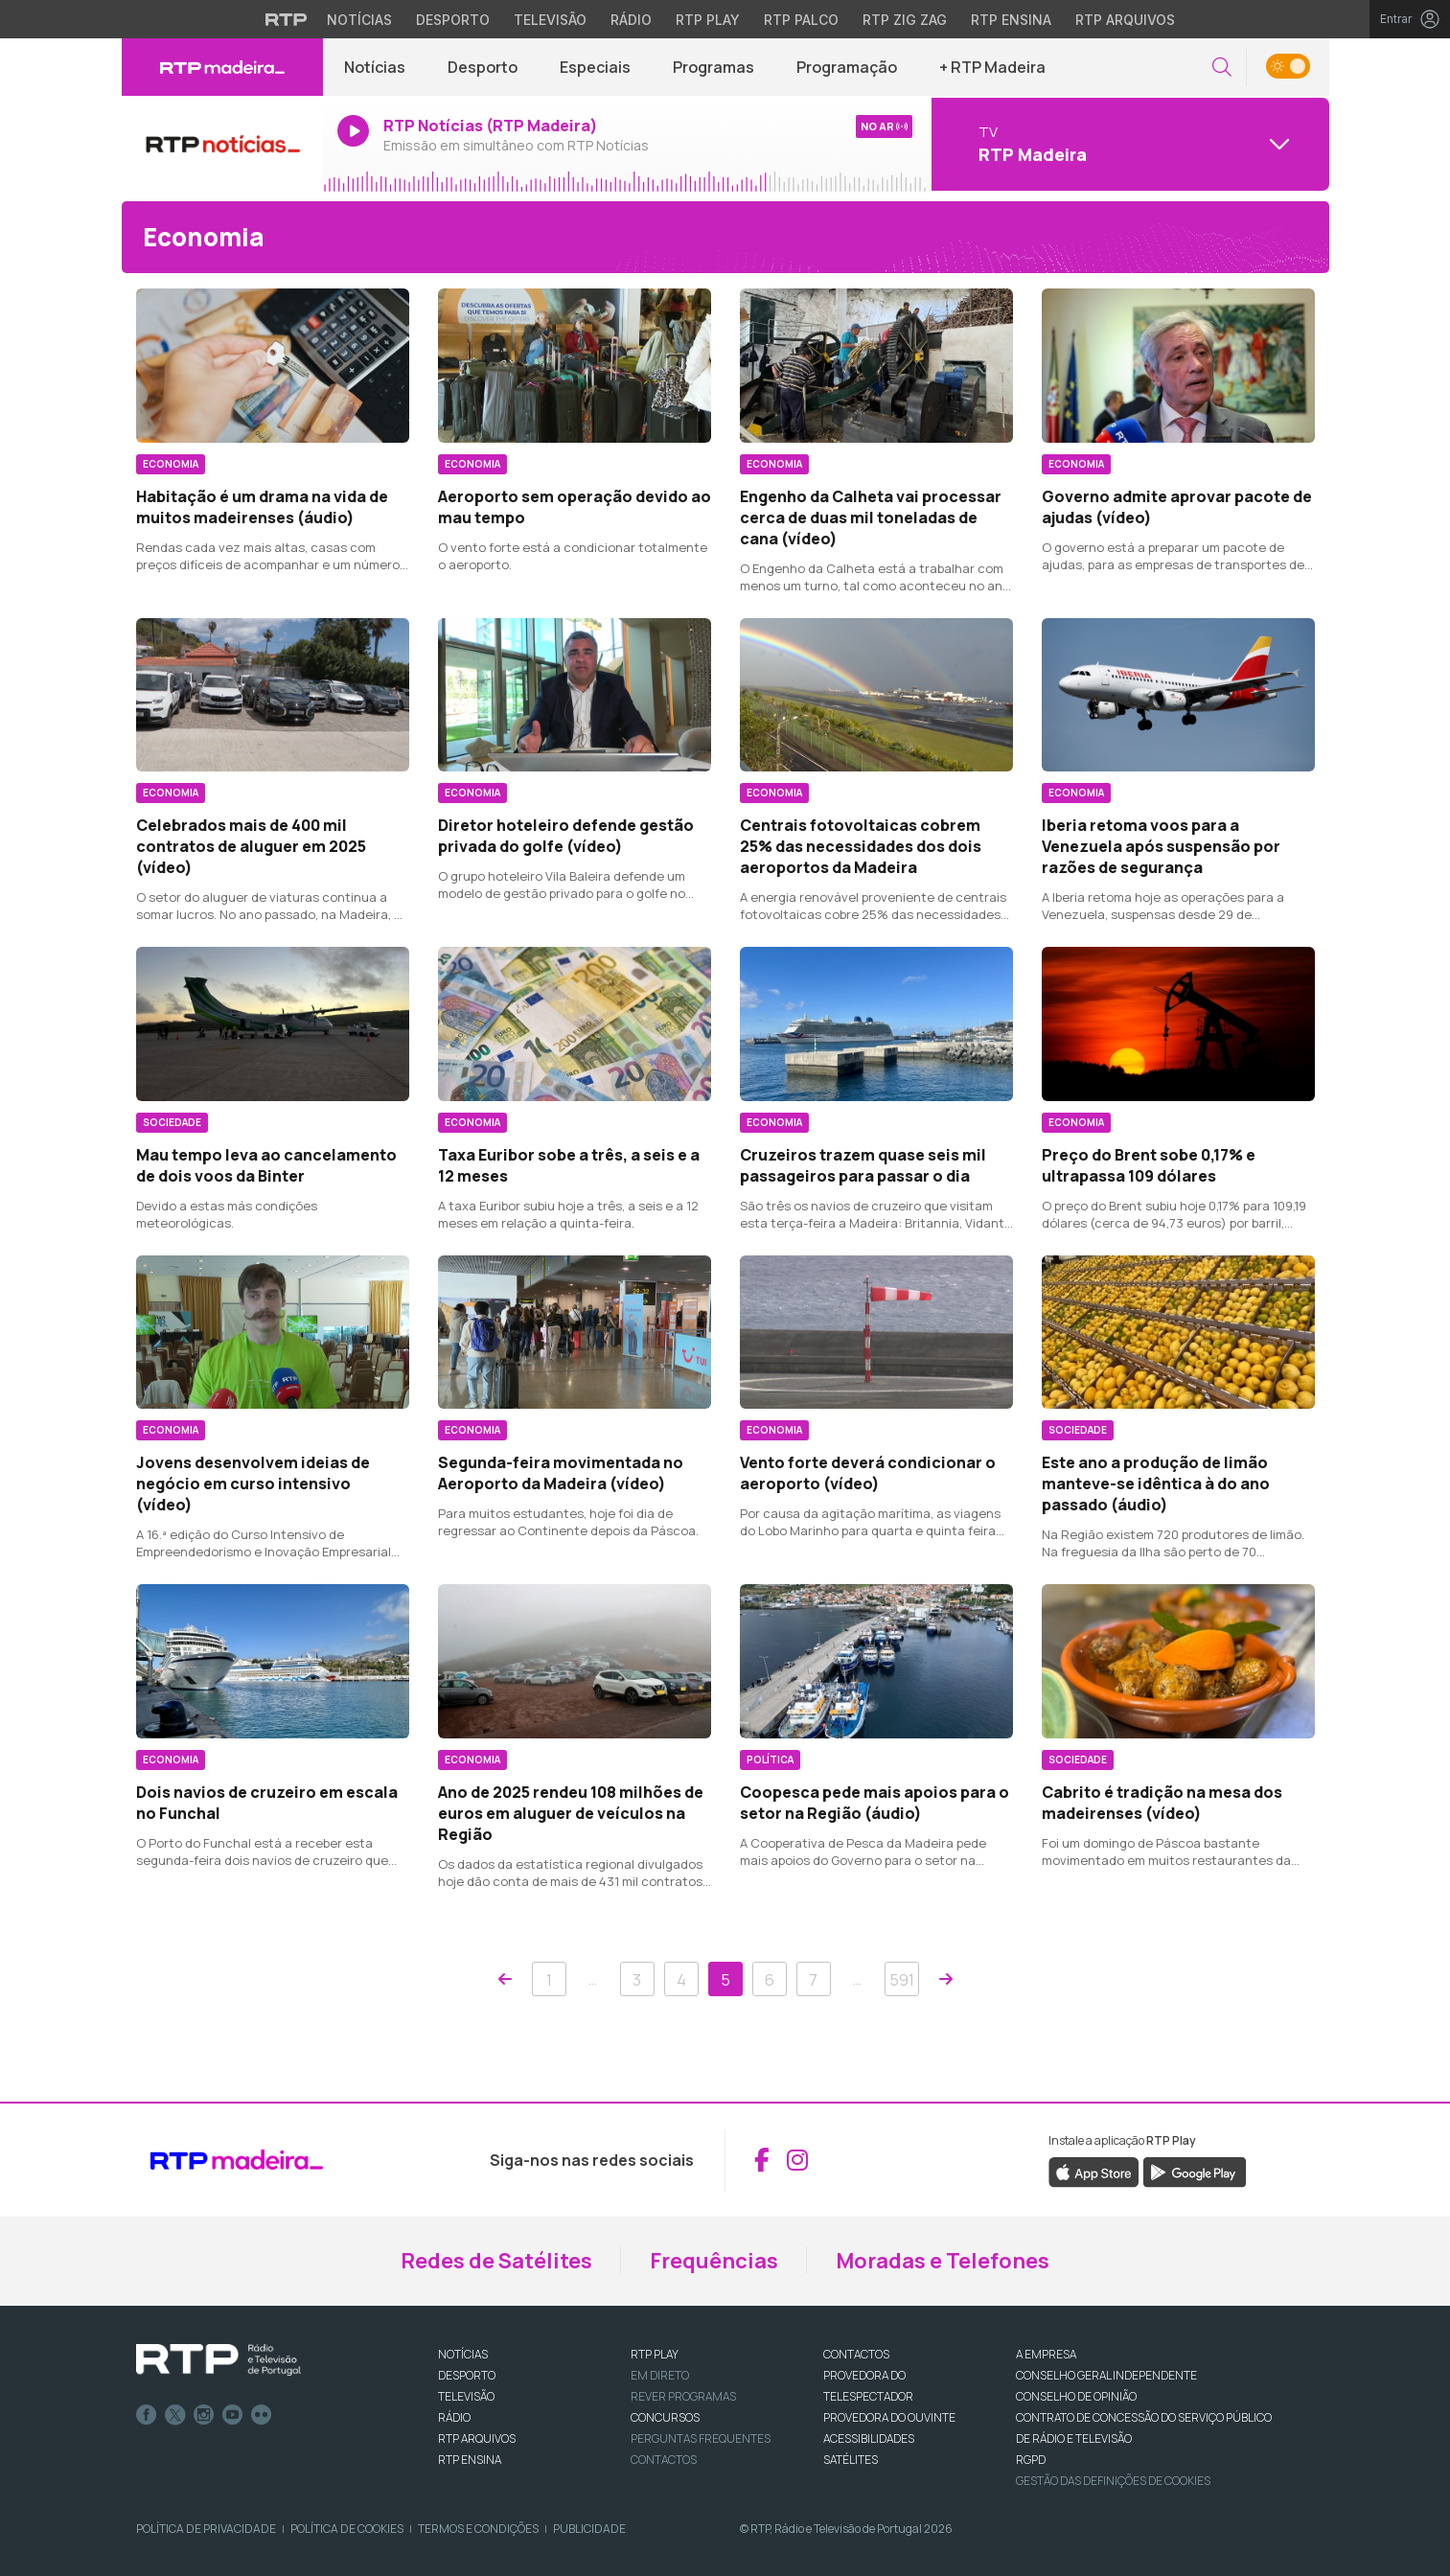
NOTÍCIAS (463, 2354)
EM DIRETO (660, 2375)
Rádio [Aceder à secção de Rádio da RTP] (631, 20)
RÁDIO (454, 2417)
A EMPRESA (1046, 2354)
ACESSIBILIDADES (868, 2438)
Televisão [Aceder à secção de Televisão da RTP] (550, 20)
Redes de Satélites (496, 2260)
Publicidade (589, 2528)
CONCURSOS (665, 2417)
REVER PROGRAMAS (683, 2396)
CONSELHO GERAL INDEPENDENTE (1106, 2375)
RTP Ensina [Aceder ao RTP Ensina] (1011, 20)
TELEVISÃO (466, 2396)
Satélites (850, 2459)
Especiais (595, 67)
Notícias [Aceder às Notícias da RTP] (359, 20)
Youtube (232, 2415)
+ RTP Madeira (992, 67)
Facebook (146, 2415)
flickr (261, 2415)
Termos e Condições (478, 2528)
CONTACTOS (856, 2354)
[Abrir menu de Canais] (1128, 144)
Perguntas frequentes (701, 2438)
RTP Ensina (469, 2459)
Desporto (483, 67)
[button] (1221, 67)
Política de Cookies (346, 2528)
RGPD (1031, 2459)
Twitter (175, 2415)
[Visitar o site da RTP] (286, 19)
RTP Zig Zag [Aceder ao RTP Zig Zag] (905, 20)
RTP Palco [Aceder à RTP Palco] (801, 20)
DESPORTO (466, 2375)
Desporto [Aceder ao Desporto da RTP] (453, 20)
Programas (713, 67)
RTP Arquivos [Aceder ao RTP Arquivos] (1125, 20)
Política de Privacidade (206, 2528)
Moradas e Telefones (942, 2260)
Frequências (714, 2260)
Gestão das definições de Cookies (1113, 2480)
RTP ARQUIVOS (477, 2438)
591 (901, 1979)
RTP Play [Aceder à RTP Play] (708, 20)
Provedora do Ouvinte (889, 2417)
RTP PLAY (655, 2354)
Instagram (204, 2415)
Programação (846, 67)
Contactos (664, 2459)
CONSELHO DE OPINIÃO (1076, 2396)
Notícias (374, 67)
